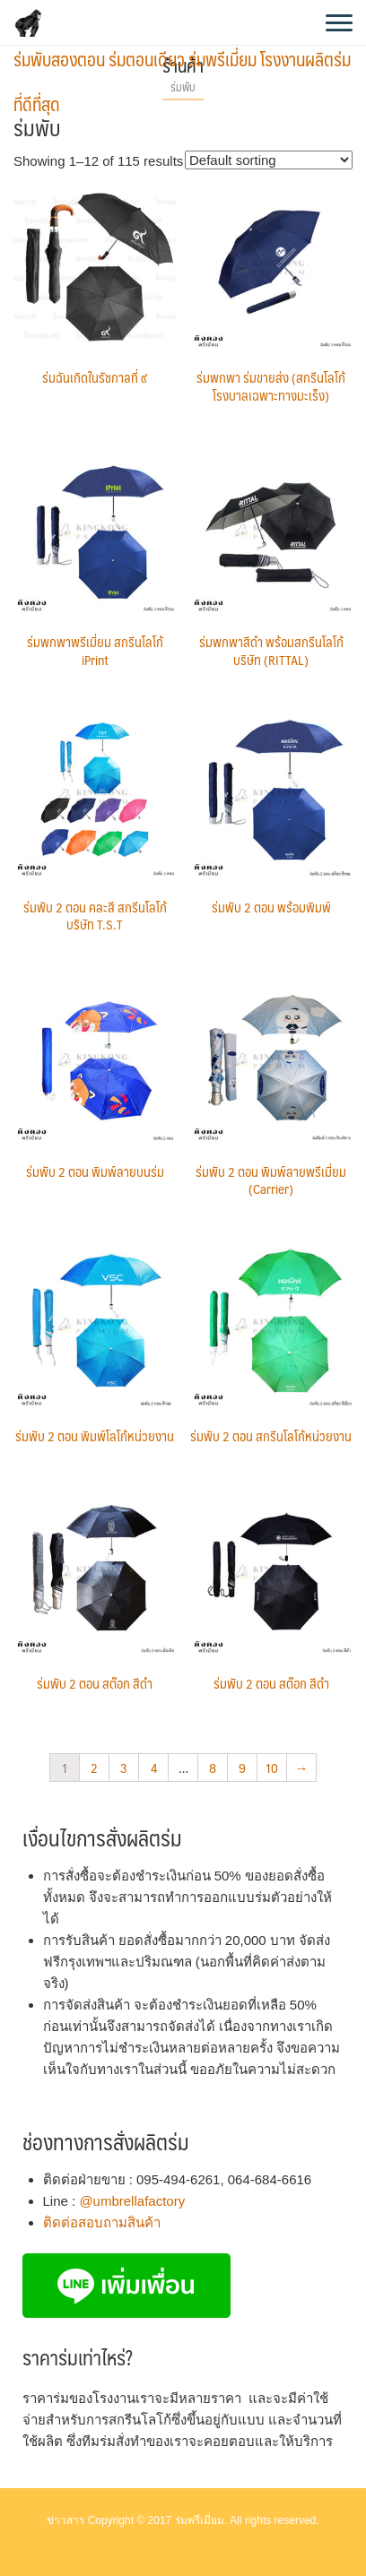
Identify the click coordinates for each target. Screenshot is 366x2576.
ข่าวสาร (65, 2520)
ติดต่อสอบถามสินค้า (102, 2222)
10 (272, 1767)
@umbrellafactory (132, 2201)
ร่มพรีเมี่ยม (199, 2520)
